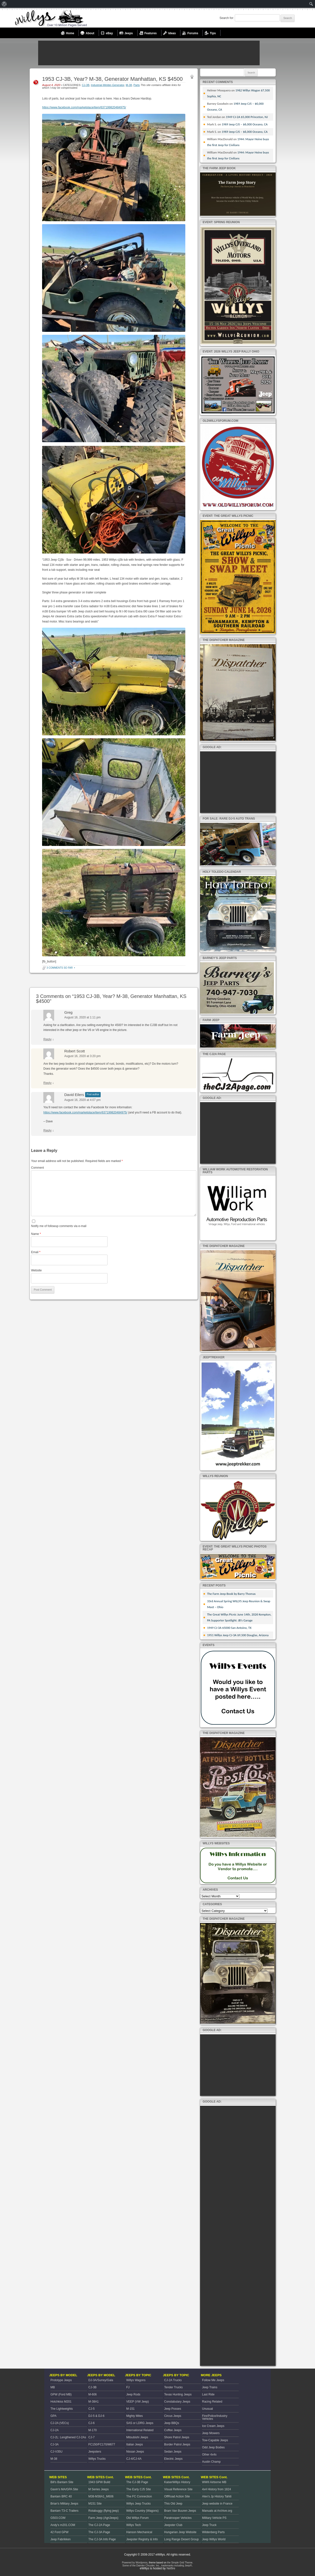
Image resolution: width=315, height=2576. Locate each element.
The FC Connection (139, 2496)
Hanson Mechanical (139, 2532)
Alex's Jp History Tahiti (216, 2496)
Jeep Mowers (211, 2433)
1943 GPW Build (99, 2482)
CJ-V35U (56, 2451)
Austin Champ (211, 2461)
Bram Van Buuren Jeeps (180, 2510)
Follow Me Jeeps (213, 2380)
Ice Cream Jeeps (213, 2426)
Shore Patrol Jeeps (176, 2437)
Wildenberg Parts (213, 2532)
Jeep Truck (209, 2525)
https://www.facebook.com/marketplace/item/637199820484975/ (84, 107)
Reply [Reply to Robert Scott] (47, 1083)
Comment (37, 1167)
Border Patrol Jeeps (177, 2444)
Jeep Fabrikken (60, 2539)
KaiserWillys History (177, 2482)
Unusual (207, 2408)
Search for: (227, 18)
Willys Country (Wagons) (142, 2510)
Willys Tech (133, 2525)
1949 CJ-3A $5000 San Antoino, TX (229, 1628)
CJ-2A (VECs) (59, 2423)
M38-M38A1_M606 (100, 2496)
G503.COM (57, 2518)
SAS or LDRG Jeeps (139, 2423)
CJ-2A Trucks (173, 2380)
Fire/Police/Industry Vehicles (214, 2417)
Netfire (171, 2568)
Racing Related (212, 2401)
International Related (140, 2430)
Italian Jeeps (134, 2444)
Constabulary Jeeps (177, 2401)
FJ (127, 2387)
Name (36, 1234)
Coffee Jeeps (173, 2430)
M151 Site (95, 2503)
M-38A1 (93, 2401)
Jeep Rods (133, 2394)
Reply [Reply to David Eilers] (47, 1130)
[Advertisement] (149, 53)
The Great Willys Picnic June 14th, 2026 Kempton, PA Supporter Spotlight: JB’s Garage (239, 1617)
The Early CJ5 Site (138, 2489)
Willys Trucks (97, 2458)
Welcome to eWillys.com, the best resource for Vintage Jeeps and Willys (51, 18)
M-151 (130, 2408)
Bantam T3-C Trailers (64, 2510)
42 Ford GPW (59, 2532)
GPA (53, 2416)
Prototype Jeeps (61, 2380)
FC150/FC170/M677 (101, 2444)
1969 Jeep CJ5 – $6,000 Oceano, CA (245, 124)
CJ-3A (54, 2444)
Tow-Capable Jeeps (215, 2440)
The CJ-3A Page (99, 2532)
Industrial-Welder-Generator (107, 85)
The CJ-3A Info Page (102, 2539)
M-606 (92, 2394)
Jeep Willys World (213, 2539)
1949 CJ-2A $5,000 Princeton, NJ (247, 117)
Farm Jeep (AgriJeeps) (103, 2518)
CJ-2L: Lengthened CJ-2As (68, 2437)
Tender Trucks (173, 2387)
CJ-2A (54, 2430)
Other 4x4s (209, 2454)
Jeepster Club (173, 2525)
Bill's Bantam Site (61, 2482)
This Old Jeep (173, 2503)
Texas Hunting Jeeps (177, 2394)
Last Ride (208, 2394)
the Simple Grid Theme (179, 2562)
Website (36, 1270)
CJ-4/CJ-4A (134, 2458)
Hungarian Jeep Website (180, 2532)
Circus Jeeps (172, 2416)
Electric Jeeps (173, 2458)
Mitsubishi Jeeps (137, 2437)
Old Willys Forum (137, 2518)
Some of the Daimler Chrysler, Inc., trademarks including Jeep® (157, 2565)
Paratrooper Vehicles (177, 2518)
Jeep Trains (209, 2387)
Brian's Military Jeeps (64, 2503)
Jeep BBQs (171, 2423)
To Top (193, 78)
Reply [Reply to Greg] (47, 1039)
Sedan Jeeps (172, 2451)
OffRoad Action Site (177, 2496)
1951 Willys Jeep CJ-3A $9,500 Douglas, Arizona (237, 1635)
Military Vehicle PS (214, 2518)
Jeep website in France (217, 2503)
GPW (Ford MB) (61, 2394)
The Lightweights (61, 2408)
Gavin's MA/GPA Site (64, 2489)
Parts (136, 85)
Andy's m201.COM (62, 2525)
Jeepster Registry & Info (142, 2539)
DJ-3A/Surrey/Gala (100, 2380)
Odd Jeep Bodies (213, 2447)
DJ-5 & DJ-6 (96, 2416)
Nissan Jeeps (135, 2451)
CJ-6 (91, 2423)
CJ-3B (86, 85)
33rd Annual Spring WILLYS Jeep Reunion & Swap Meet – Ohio (238, 1604)
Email (35, 1252)
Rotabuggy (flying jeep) (103, 2510)
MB (52, 2387)
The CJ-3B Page (137, 2482)
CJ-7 (91, 2437)
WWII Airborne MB (214, 2482)
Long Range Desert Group (181, 2539)
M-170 (92, 2430)
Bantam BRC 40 (61, 2496)
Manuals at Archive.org (217, 2510)
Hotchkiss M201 (60, 2401)
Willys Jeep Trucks (138, 2503)
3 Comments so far (60, 967)
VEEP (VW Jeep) (137, 2401)
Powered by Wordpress (134, 2562)
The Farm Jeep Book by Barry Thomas (231, 1594)
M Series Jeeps (98, 2489)
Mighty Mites (134, 2416)
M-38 (129, 85)
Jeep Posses (172, 2408)
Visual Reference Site (178, 2489)
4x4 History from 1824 (216, 2489)
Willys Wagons (135, 2380)
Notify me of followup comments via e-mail (58, 1226)
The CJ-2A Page (99, 2525)
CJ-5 (91, 2408)
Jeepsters (94, 2451)
